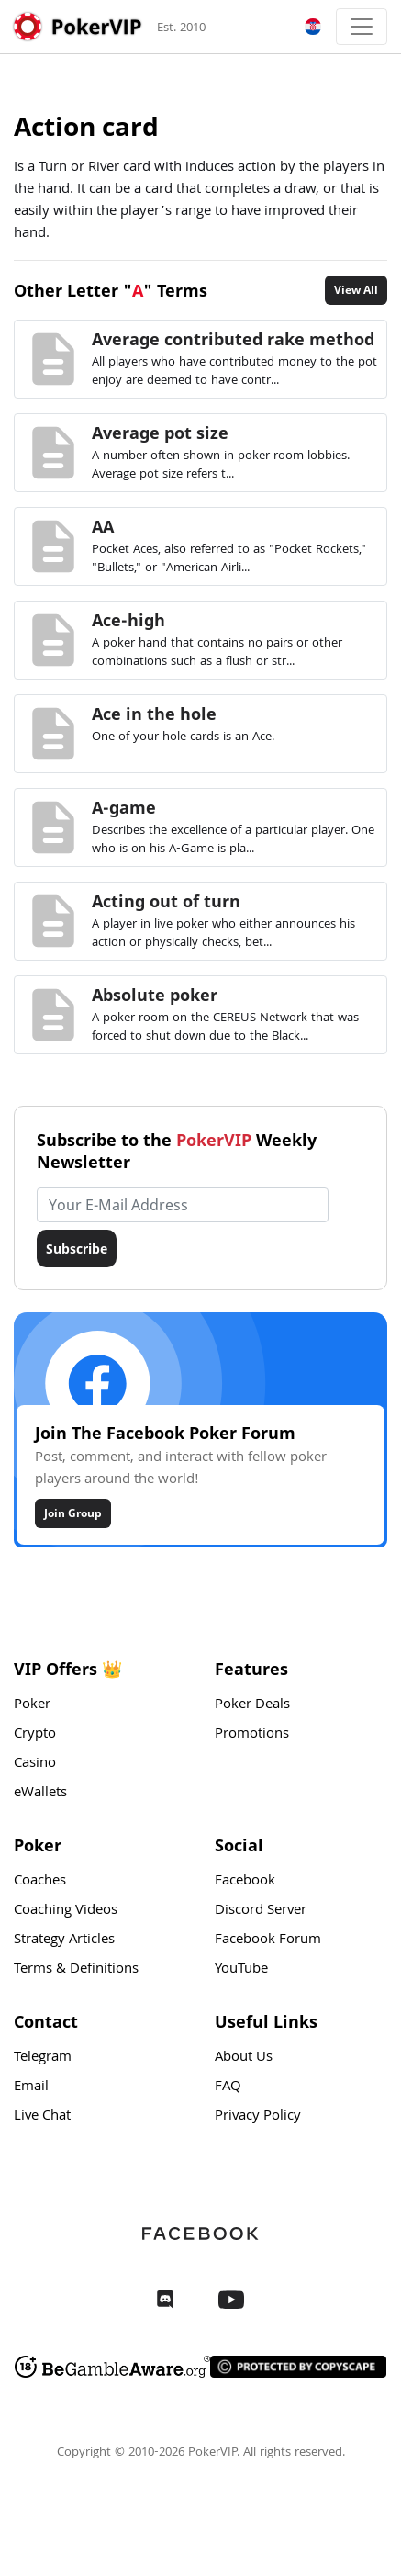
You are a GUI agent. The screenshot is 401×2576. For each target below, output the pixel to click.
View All (356, 290)
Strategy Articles (64, 1940)
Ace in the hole (154, 714)
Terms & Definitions (76, 1970)
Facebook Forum (268, 1940)
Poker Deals (252, 1705)
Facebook (245, 1882)
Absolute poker (154, 995)
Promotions (252, 1735)
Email (31, 2087)
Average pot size (160, 433)
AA (103, 526)
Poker (32, 1705)
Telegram (43, 2058)
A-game (124, 807)
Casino (35, 1764)
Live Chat (42, 2117)
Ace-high (128, 620)
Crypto (35, 1735)
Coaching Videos (65, 1911)
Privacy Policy (258, 2117)
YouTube (241, 1970)
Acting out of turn (166, 901)
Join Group (73, 1513)
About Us (244, 2058)
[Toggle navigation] (361, 26)
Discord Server (260, 1911)
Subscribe (76, 1248)
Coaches (40, 1882)
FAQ (228, 2087)
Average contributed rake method (233, 339)
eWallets (40, 1794)
